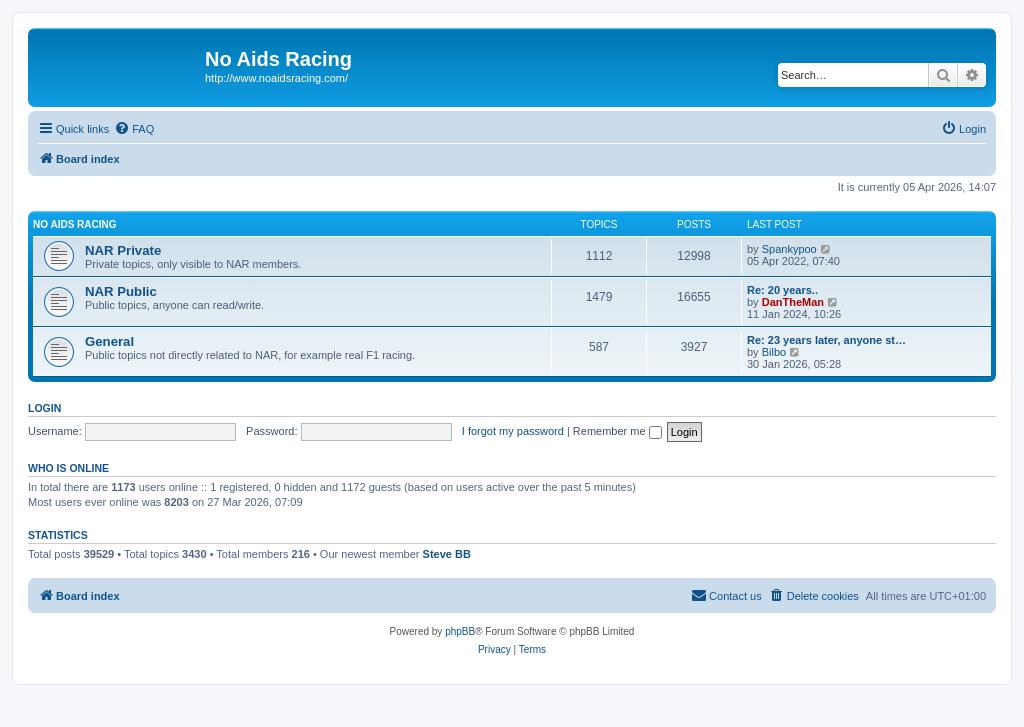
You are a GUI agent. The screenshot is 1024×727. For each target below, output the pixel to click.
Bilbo (774, 352)
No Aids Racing (75, 224)
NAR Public (121, 291)
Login (44, 408)
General (109, 341)
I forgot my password (513, 431)
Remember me (617, 431)
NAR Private (123, 250)
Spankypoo (789, 249)
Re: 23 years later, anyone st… (826, 340)
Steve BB (447, 554)
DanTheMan (793, 302)
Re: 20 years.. (782, 290)
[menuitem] (134, 129)
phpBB (460, 631)
